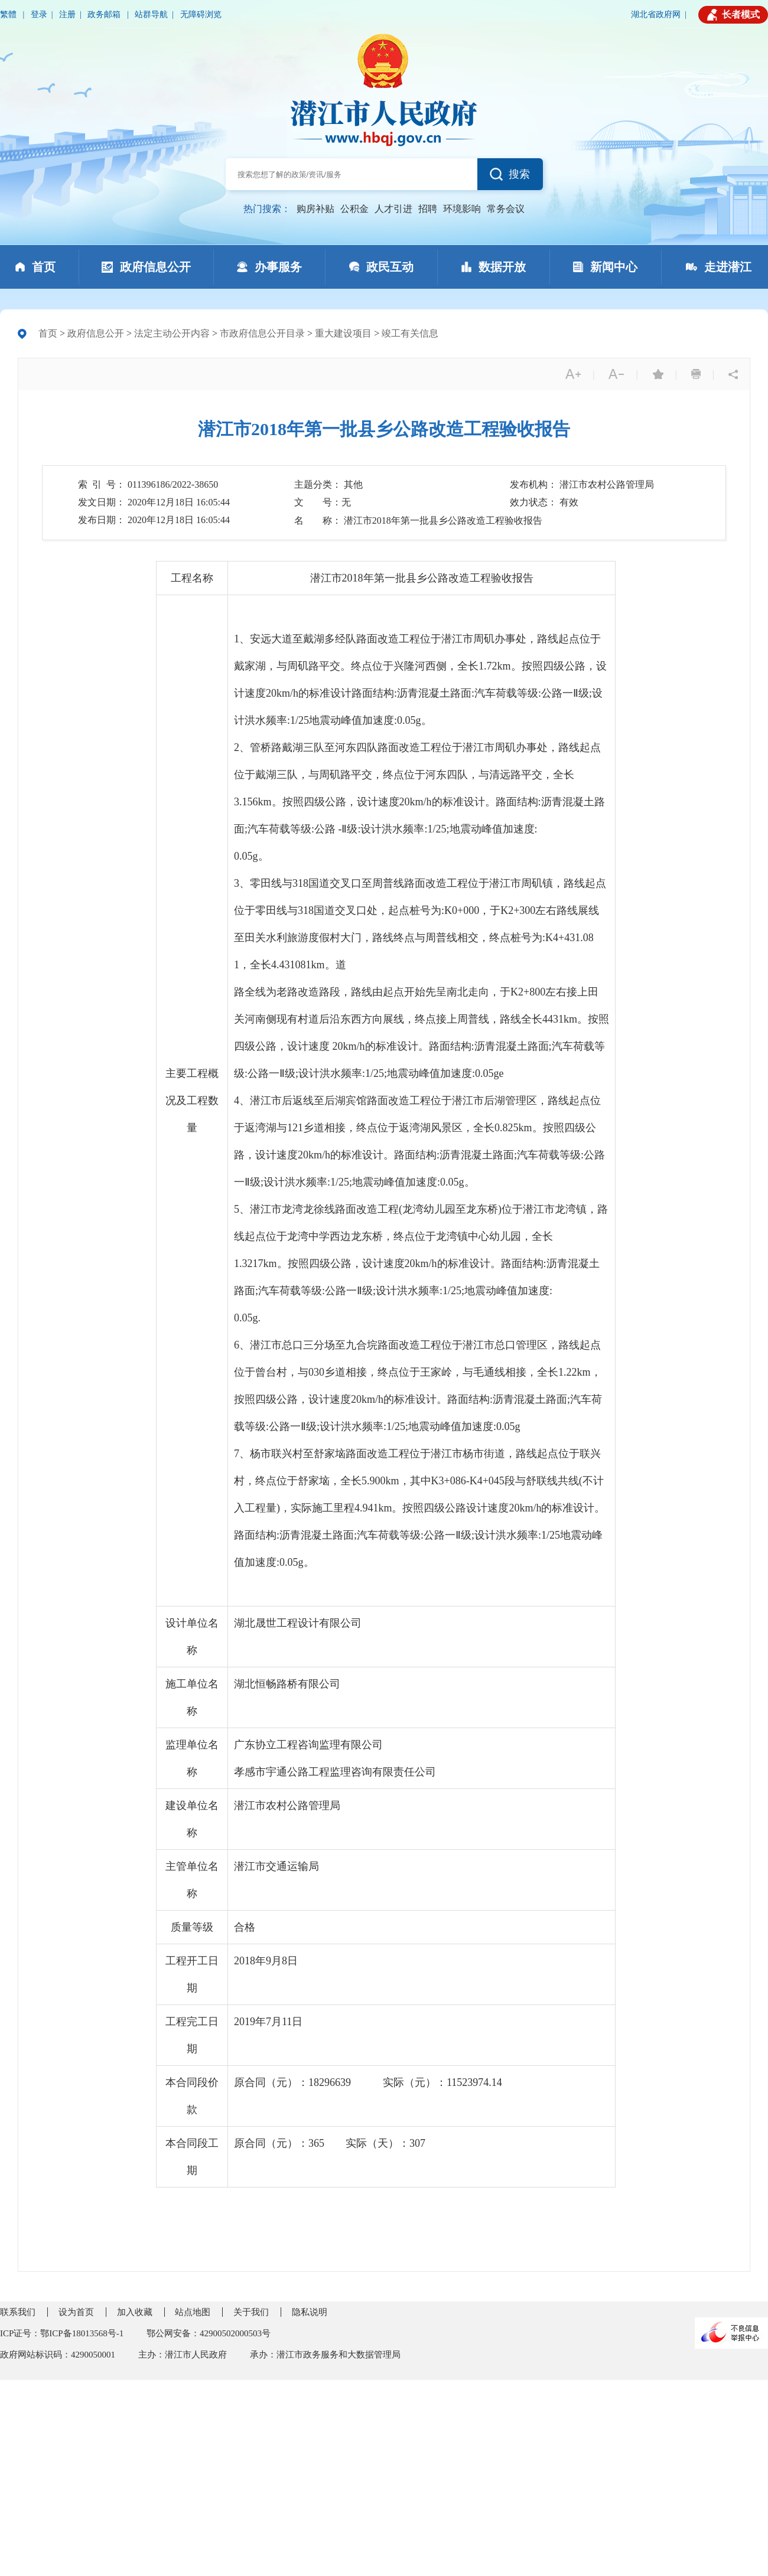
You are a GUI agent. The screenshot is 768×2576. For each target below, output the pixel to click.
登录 (39, 14)
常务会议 (506, 209)
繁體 (9, 14)
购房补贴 (315, 209)
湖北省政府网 (656, 14)
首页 (47, 333)
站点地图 (192, 2312)
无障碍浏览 (201, 14)
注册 (67, 14)
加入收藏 (134, 2312)
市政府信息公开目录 (262, 333)
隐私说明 (309, 2312)
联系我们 (17, 2312)
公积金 (354, 209)
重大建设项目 (343, 333)
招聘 (427, 209)
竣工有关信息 (410, 333)
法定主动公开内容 (172, 333)
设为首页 (76, 2312)
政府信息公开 (95, 333)
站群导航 (151, 14)
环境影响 (462, 209)
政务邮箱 (105, 14)
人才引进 (393, 209)
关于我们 (251, 2312)
